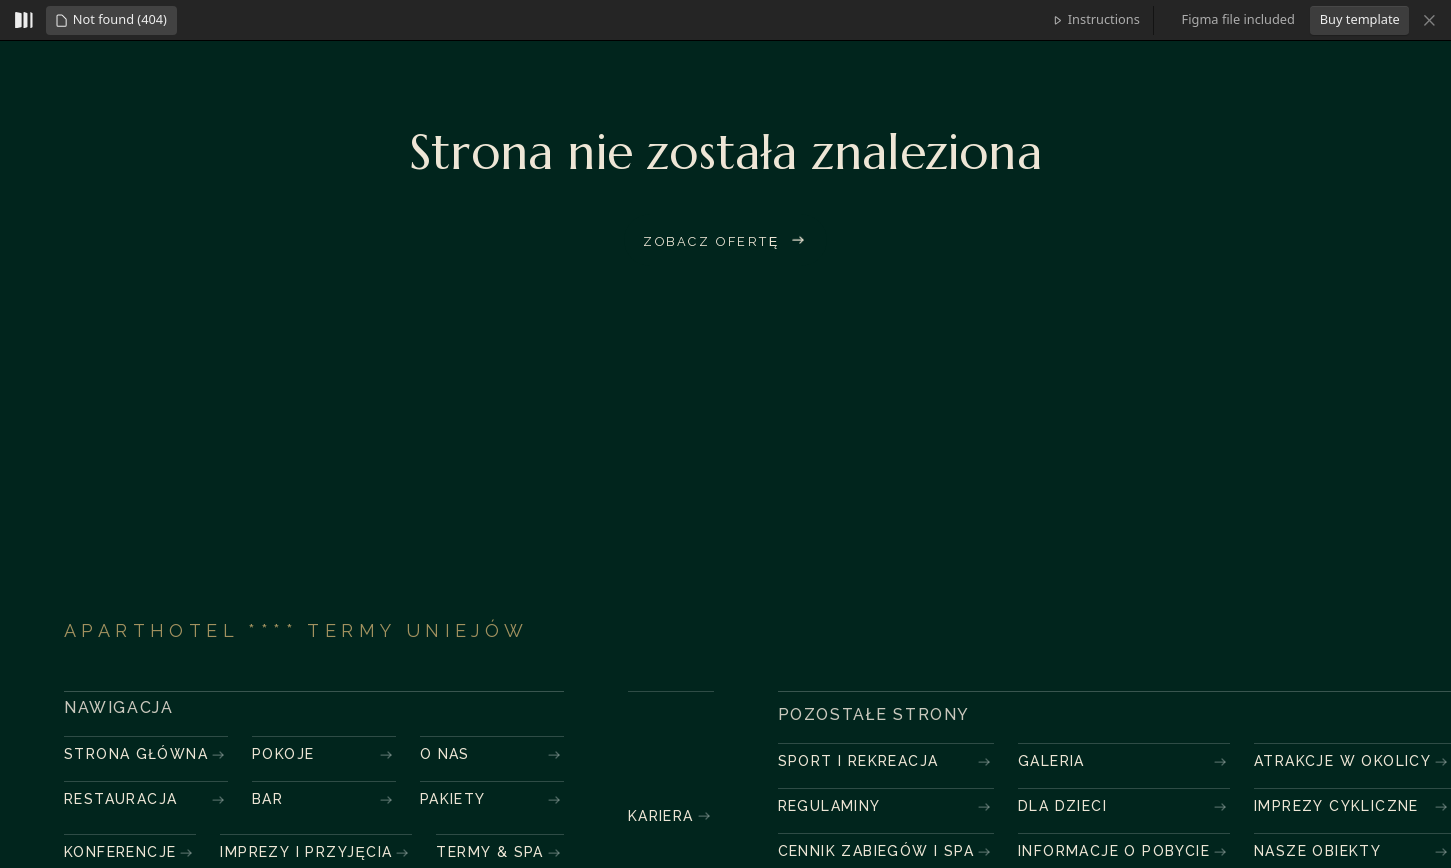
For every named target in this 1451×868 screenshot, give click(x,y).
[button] (111, 20)
